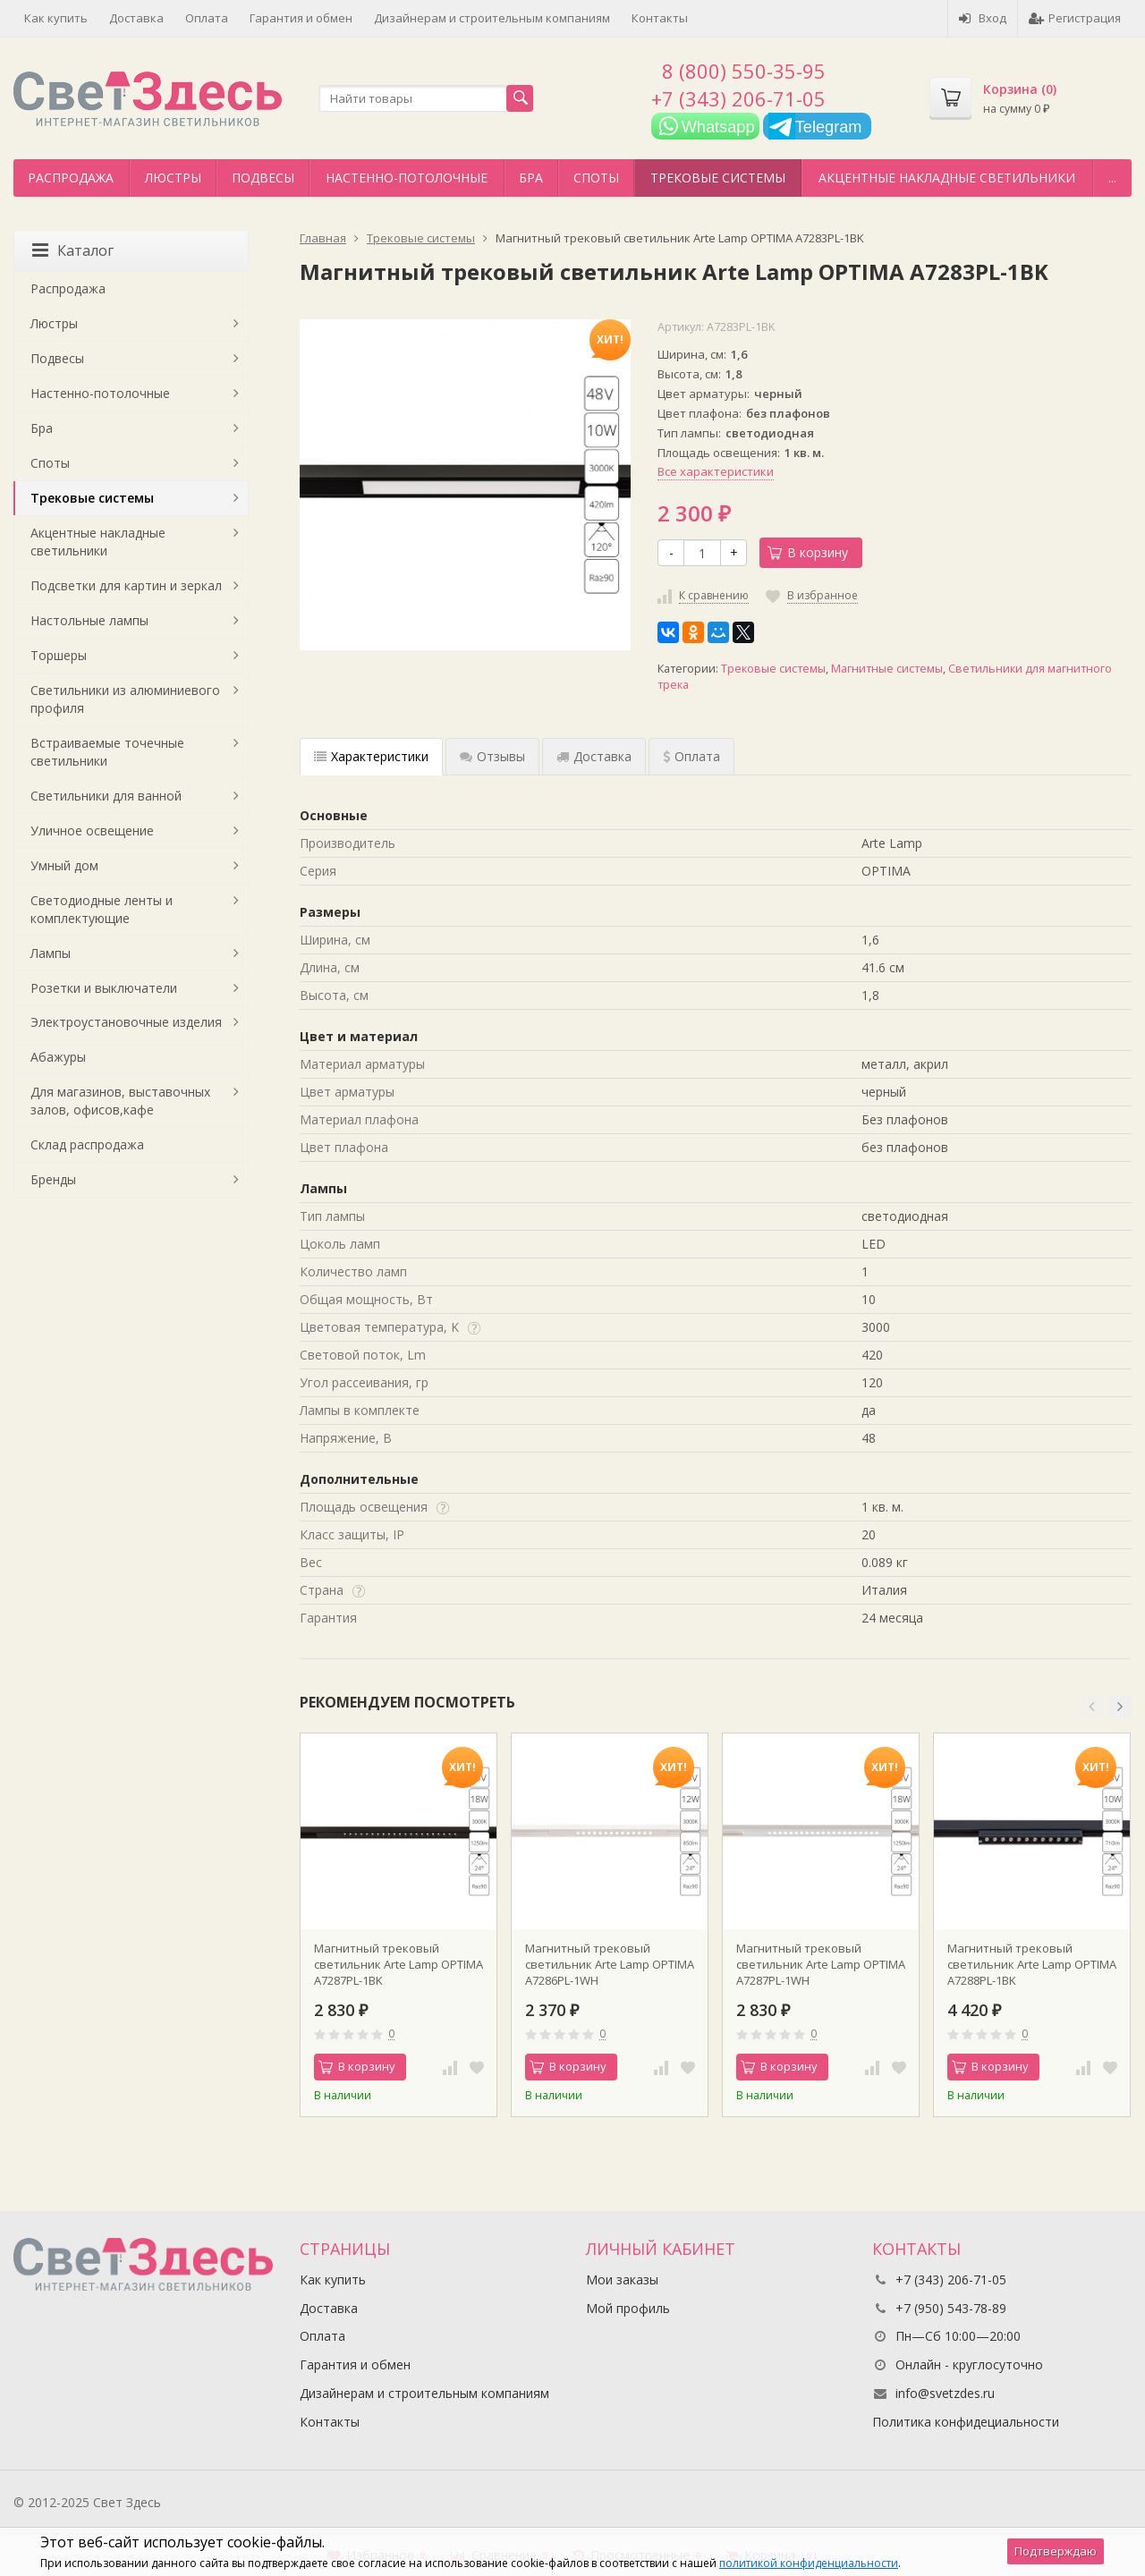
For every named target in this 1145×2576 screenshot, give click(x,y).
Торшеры (58, 655)
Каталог (73, 250)
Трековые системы (717, 177)
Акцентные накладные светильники (946, 177)
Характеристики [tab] (371, 756)
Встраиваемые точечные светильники (107, 751)
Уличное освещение (92, 830)
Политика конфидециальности (965, 2421)
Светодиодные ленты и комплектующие (101, 909)
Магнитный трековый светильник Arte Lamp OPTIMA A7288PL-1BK (1031, 1964)
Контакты (660, 18)
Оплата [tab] (691, 756)
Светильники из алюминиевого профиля (125, 699)
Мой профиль (628, 2308)
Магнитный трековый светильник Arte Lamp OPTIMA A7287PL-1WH (820, 1964)
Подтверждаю (1055, 2551)
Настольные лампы (89, 620)
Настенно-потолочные (407, 177)
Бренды (53, 1179)
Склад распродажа (87, 1144)
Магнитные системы (887, 668)
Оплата (206, 18)
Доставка (136, 18)
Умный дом (64, 865)
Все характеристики (715, 471)
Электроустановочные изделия (126, 1021)
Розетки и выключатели (103, 987)
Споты (596, 177)
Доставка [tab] (594, 756)
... (1112, 177)
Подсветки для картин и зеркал (126, 585)
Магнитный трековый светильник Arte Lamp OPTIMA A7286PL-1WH (609, 1964)
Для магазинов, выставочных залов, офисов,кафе (120, 1100)
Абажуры (58, 1056)
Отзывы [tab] (492, 756)
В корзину (808, 552)
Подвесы (263, 177)
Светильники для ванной (106, 795)
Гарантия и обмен (301, 18)
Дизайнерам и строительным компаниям (492, 18)
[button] (1091, 1706)
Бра (531, 177)
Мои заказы (622, 2279)
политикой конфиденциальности (808, 2563)
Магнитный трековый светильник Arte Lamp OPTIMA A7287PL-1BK (398, 1964)
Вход (982, 18)
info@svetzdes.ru (945, 2393)
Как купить (56, 18)
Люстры (173, 177)
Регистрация (1075, 18)
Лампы (50, 953)
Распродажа (71, 177)
